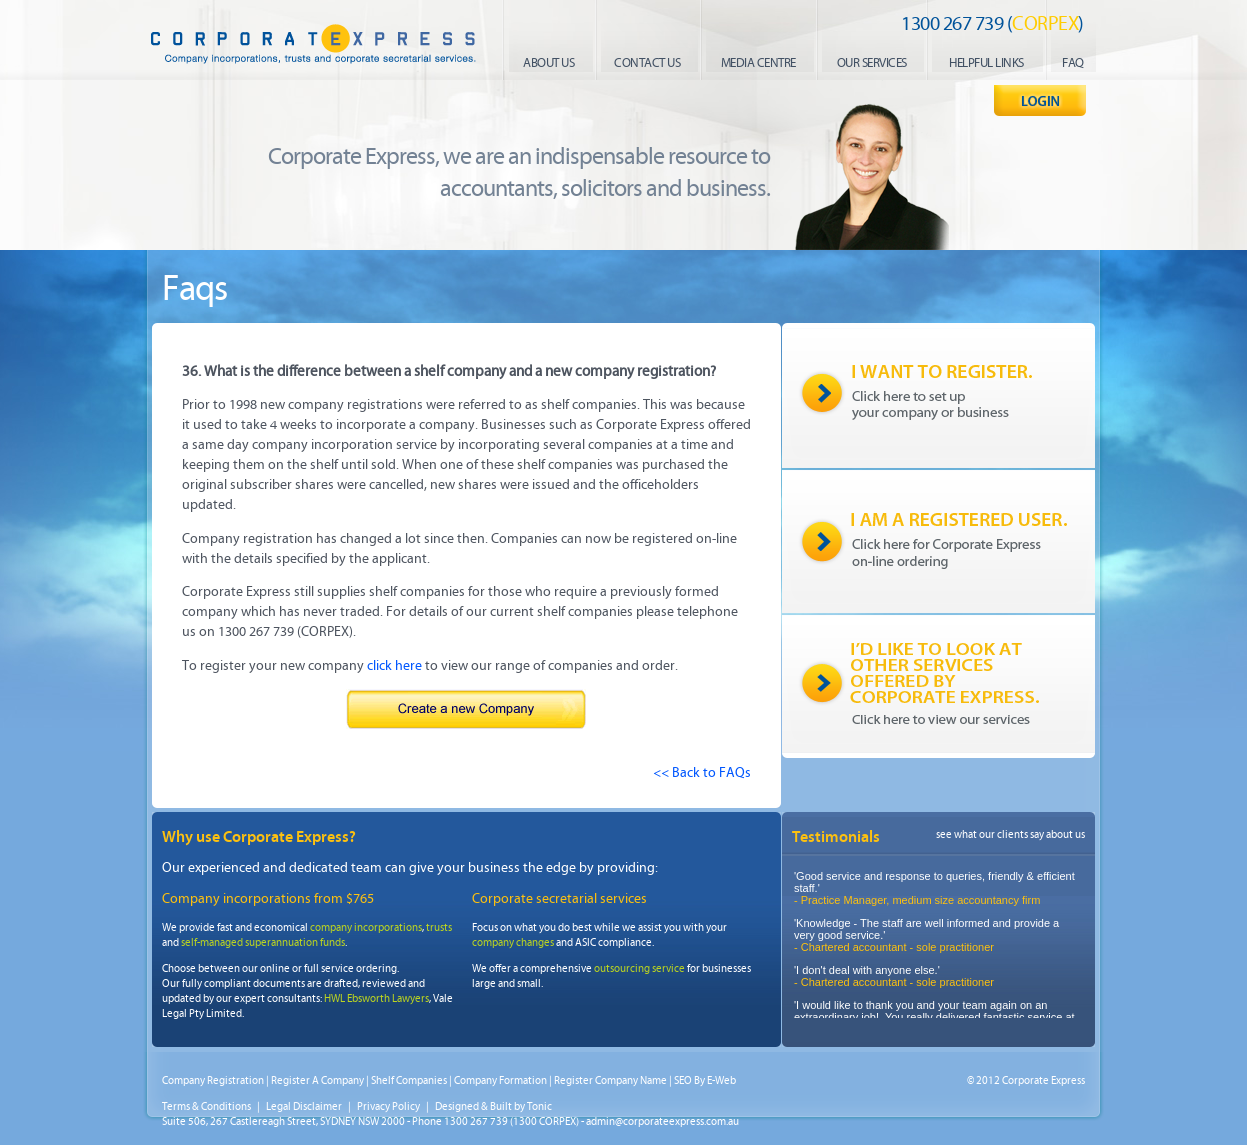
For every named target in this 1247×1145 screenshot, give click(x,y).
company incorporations (366, 927)
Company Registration (213, 1080)
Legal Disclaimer (304, 1106)
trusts (439, 927)
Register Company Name (610, 1080)
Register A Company (317, 1080)
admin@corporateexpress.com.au (662, 1121)
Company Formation (500, 1080)
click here (394, 665)
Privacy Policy (388, 1106)
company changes (513, 942)
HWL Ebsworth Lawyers (376, 998)
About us (548, 63)
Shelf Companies (409, 1080)
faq (1073, 63)
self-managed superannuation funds (263, 942)
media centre (758, 63)
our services (872, 63)
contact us (647, 63)
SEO (683, 1080)
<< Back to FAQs (702, 772)
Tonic (539, 1106)
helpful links (986, 63)
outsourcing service (639, 968)
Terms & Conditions (206, 1106)
